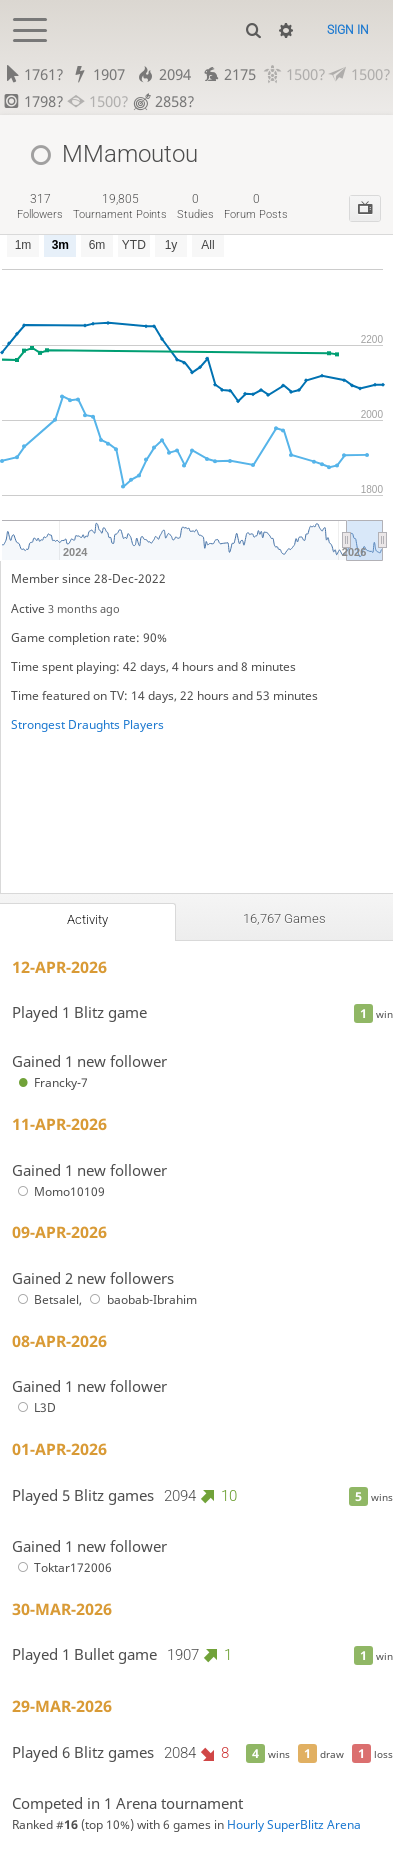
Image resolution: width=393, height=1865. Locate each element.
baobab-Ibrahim (141, 1299)
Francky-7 (50, 1082)
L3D (34, 1407)
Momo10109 (58, 1191)
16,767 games (284, 918)
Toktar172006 (62, 1567)
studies (195, 206)
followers (40, 206)
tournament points (120, 206)
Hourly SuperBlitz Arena (294, 1824)
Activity (87, 919)
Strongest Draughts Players (87, 724)
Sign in (348, 30)
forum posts (256, 206)
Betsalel (45, 1299)
